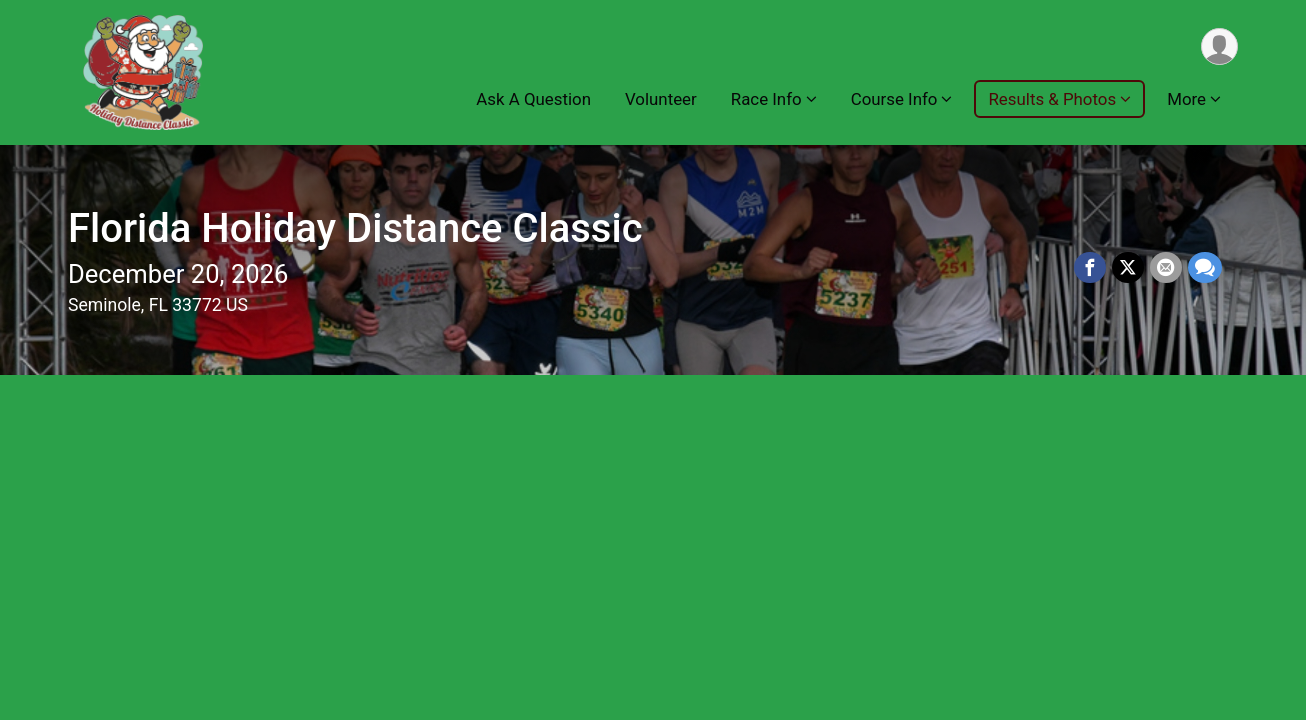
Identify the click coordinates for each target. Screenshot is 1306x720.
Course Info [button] (894, 99)
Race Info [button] (766, 99)
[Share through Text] (1205, 268)
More (1186, 99)
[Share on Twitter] (1128, 268)
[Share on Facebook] (1090, 268)
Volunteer (661, 99)
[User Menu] (1219, 46)
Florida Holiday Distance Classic (355, 228)
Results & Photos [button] (1052, 99)
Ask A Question (533, 99)
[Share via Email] (1166, 268)
